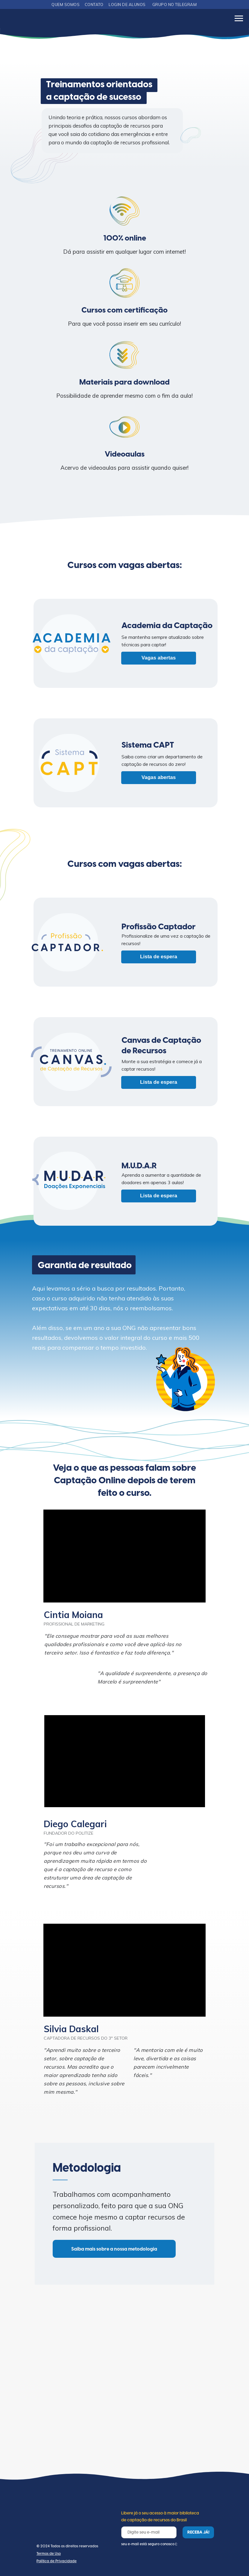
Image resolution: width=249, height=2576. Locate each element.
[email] (149, 2532)
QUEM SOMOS (65, 4)
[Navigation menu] (239, 19)
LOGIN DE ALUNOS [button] (127, 4)
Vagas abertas (159, 658)
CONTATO (94, 4)
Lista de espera (158, 956)
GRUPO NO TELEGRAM (174, 4)
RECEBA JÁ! (198, 2532)
